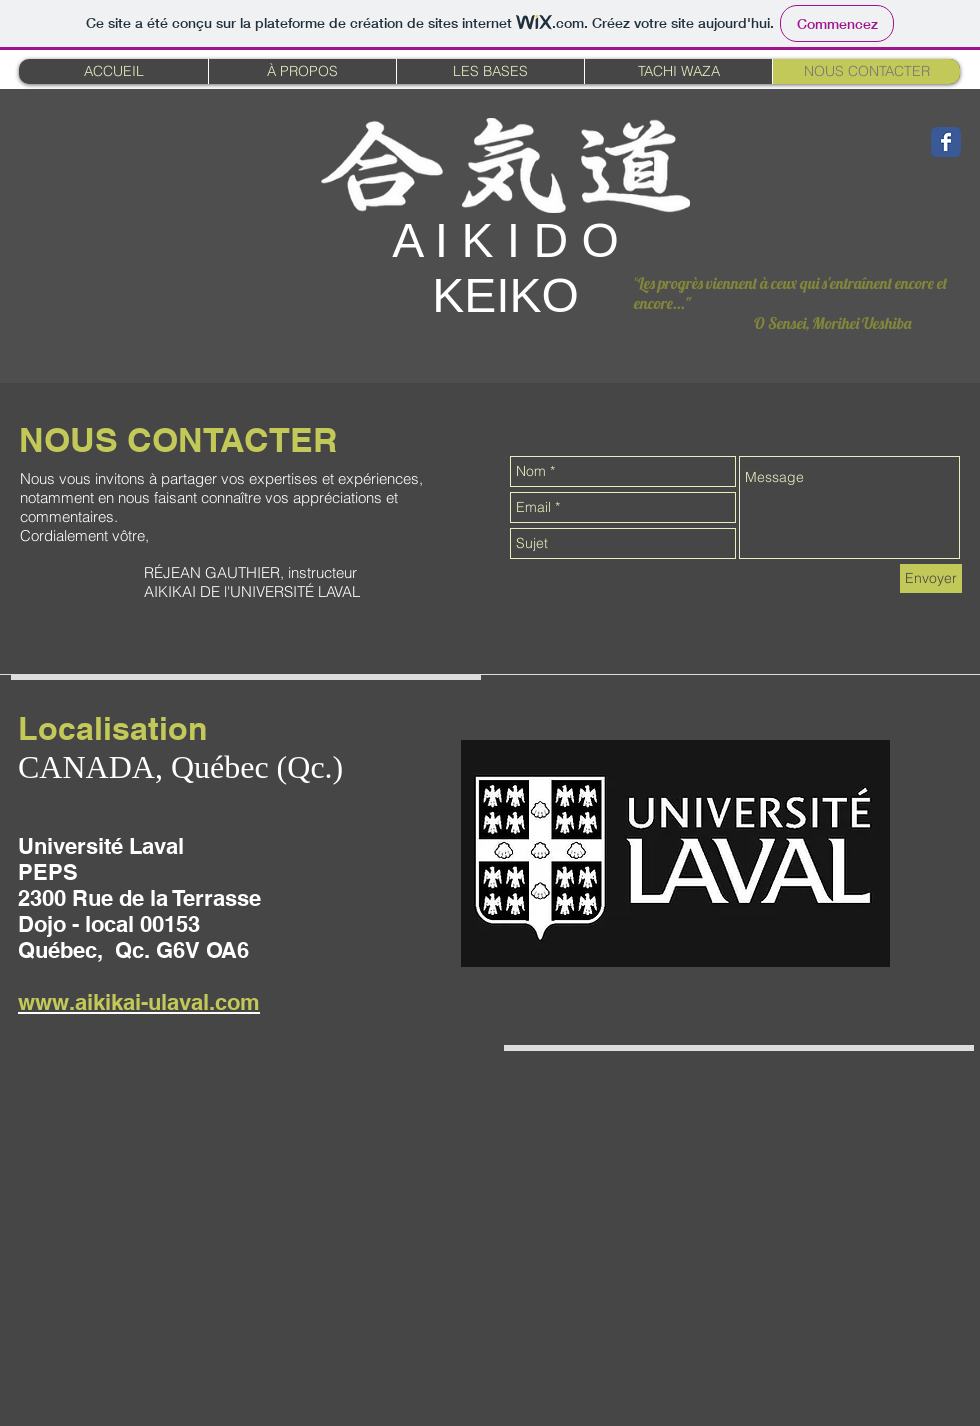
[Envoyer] (931, 578)
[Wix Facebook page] (946, 142)
